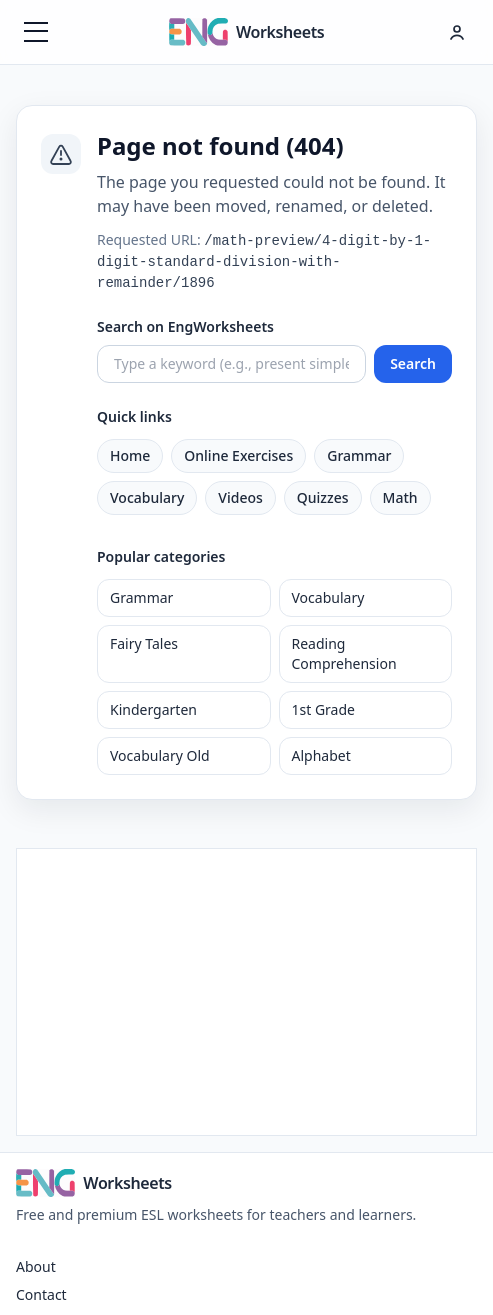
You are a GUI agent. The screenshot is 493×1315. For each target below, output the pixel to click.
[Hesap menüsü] (457, 32)
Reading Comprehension (344, 653)
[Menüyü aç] (36, 32)
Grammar (359, 455)
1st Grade (323, 709)
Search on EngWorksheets (185, 326)
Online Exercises (238, 455)
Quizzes (323, 497)
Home (130, 455)
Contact (41, 1294)
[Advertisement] (246, 989)
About (36, 1266)
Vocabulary (147, 497)
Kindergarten (153, 709)
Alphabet (321, 755)
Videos (240, 497)
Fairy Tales (144, 643)
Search (413, 363)
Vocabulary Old (160, 755)
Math (400, 497)
